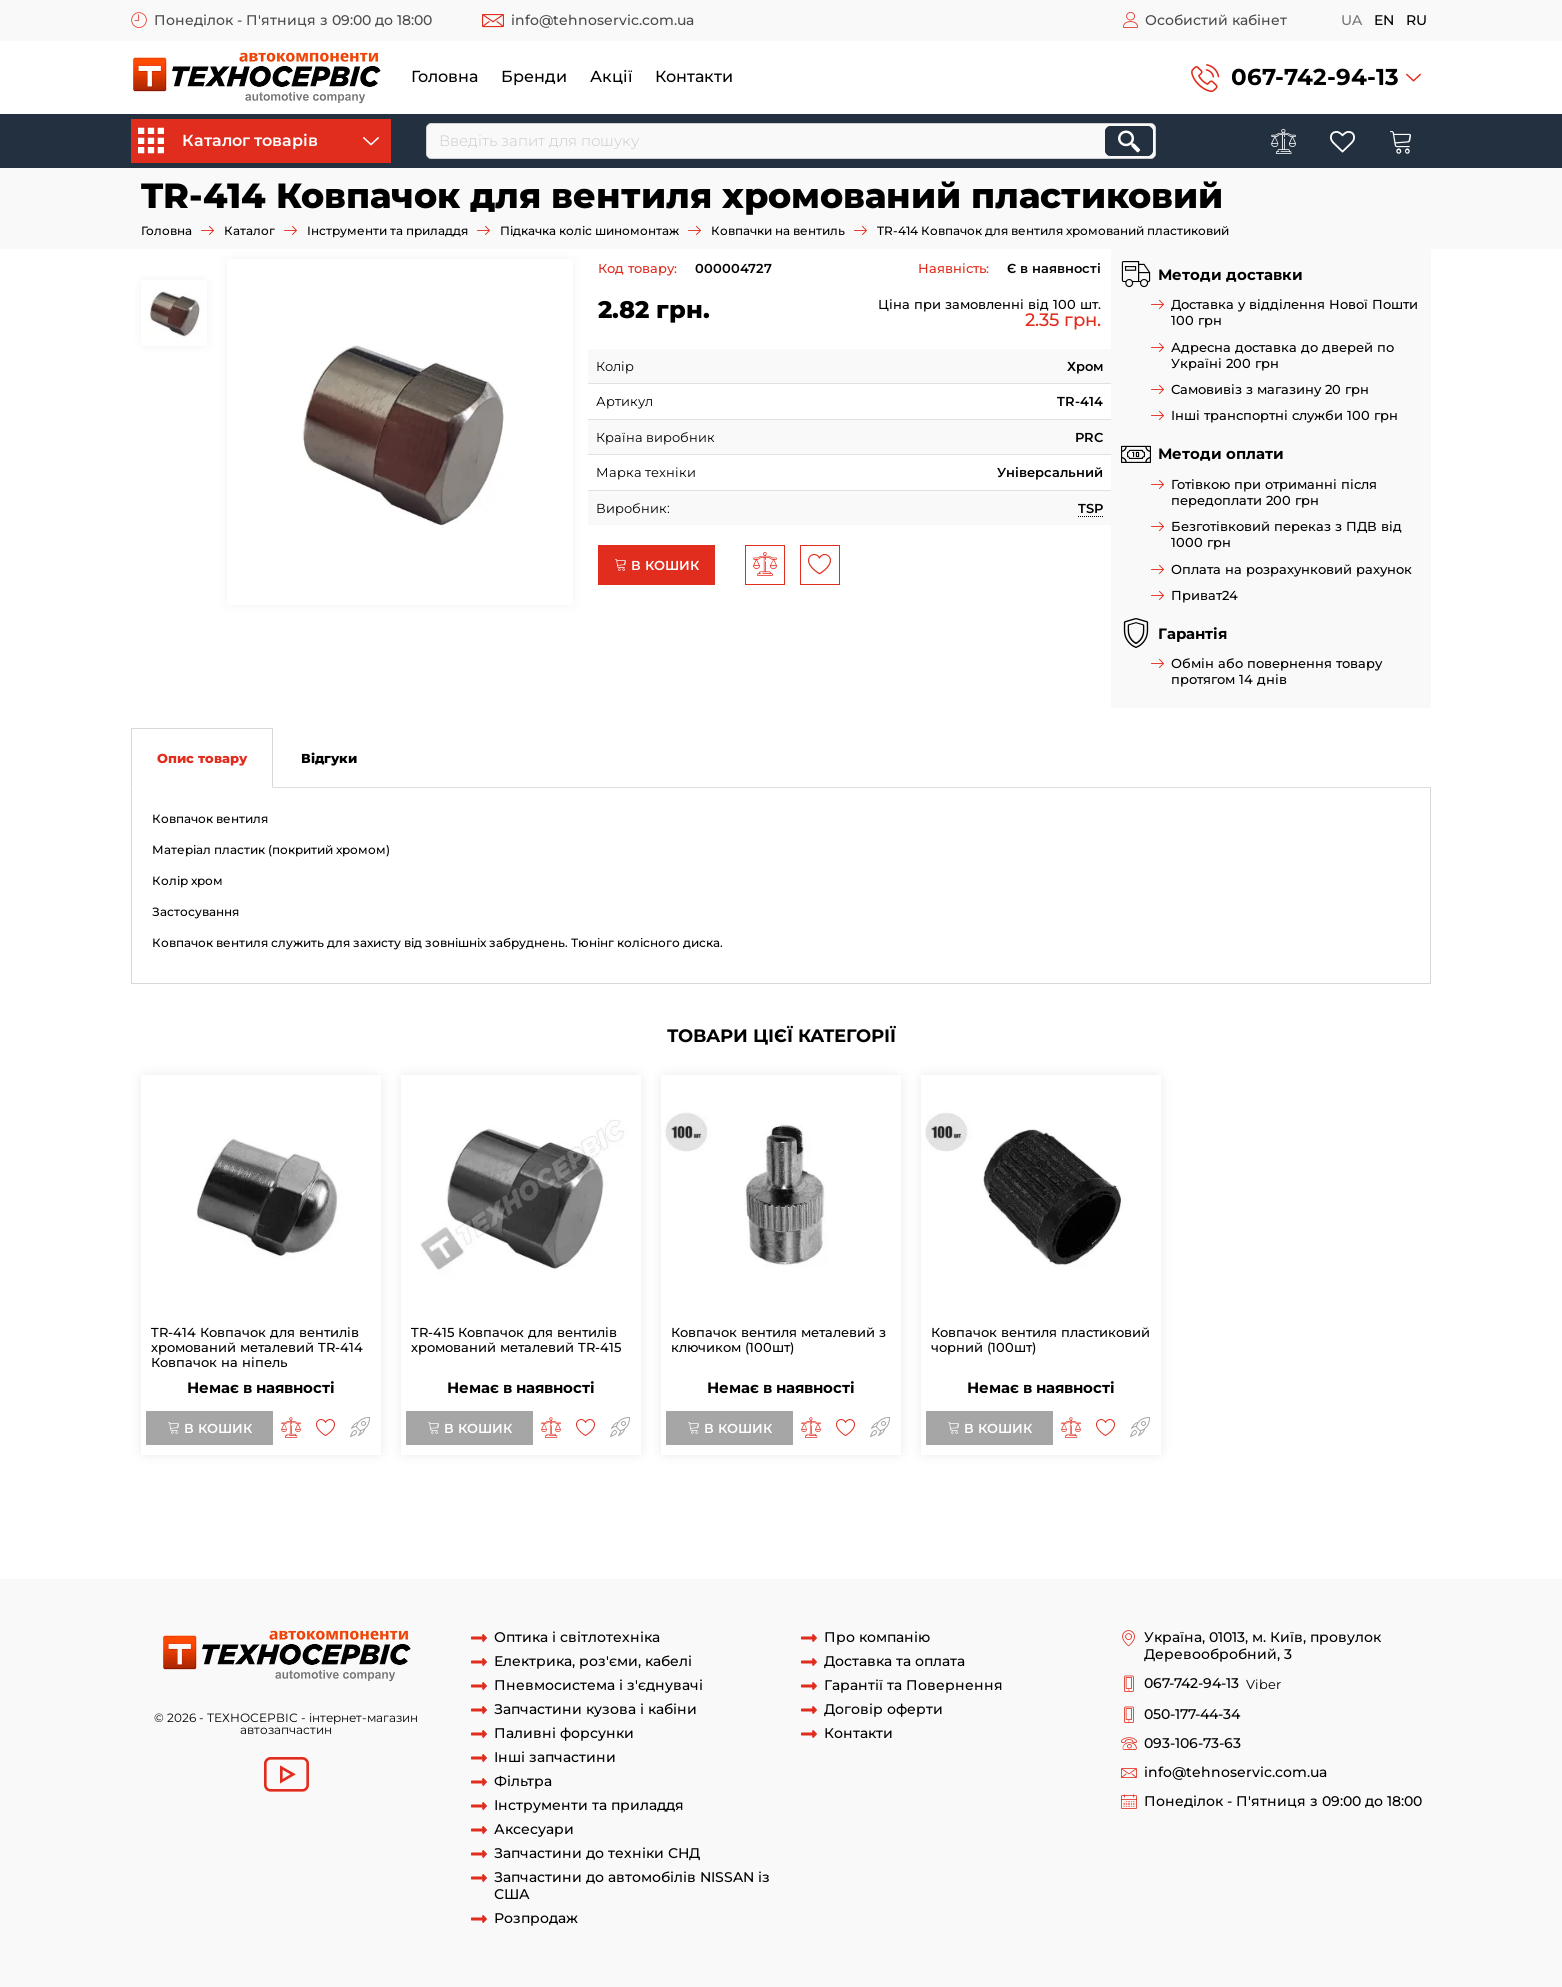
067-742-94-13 (1315, 77)
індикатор (1291, 1541)
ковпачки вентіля (699, 1504)
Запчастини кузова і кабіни (595, 1709)
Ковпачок (733, 1541)
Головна (444, 76)
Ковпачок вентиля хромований (270, 1504)
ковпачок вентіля (573, 1504)
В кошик (656, 565)
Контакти (694, 76)
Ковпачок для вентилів (377, 1541)
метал (1100, 1541)
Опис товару (202, 758)
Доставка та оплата (894, 1661)
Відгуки (329, 758)
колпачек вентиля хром (360, 1522)
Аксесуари (534, 1829)
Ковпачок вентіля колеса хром (1215, 1504)
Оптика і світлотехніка (577, 1637)
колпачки (980, 1541)
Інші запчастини (555, 1757)
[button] (1306, 77)
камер (393, 1559)
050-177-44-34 (1192, 1714)
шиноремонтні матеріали (218, 1559)
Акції (611, 76)
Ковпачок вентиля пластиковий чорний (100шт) (1040, 1339)
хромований (1208, 1541)
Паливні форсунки (564, 1733)
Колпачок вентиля (445, 1504)
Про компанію (877, 1637)
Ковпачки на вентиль (778, 230)
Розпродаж (536, 1918)
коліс (438, 1559)
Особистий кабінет (1216, 20)
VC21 (931, 1504)
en (1384, 20)
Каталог (249, 230)
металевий (904, 1541)
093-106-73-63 (1192, 1743)
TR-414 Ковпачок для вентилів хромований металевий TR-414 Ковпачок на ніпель (257, 1347)
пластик (1046, 1541)
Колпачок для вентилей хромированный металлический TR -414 (995, 1522)
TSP (1090, 508)
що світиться (1374, 1541)
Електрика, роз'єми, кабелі (593, 1661)
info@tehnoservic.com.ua (602, 20)
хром (1143, 1541)
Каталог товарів (258, 141)
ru (1416, 20)
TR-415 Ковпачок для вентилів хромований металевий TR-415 (516, 1339)
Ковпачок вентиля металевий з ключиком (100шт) (778, 1339)
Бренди (534, 76)
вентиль (338, 1559)
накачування (507, 1559)
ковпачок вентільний (837, 1504)
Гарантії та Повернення (913, 1685)
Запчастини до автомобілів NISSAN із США (632, 1886)
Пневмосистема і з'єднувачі (598, 1685)
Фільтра (523, 1781)
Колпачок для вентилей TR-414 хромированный (609, 1522)
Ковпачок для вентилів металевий (577, 1541)
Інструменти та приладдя (387, 230)
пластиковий (816, 1541)
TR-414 (1241, 1522)
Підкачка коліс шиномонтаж (589, 230)
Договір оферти (883, 1709)
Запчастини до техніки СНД (597, 1853)
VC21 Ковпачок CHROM (1029, 1504)
